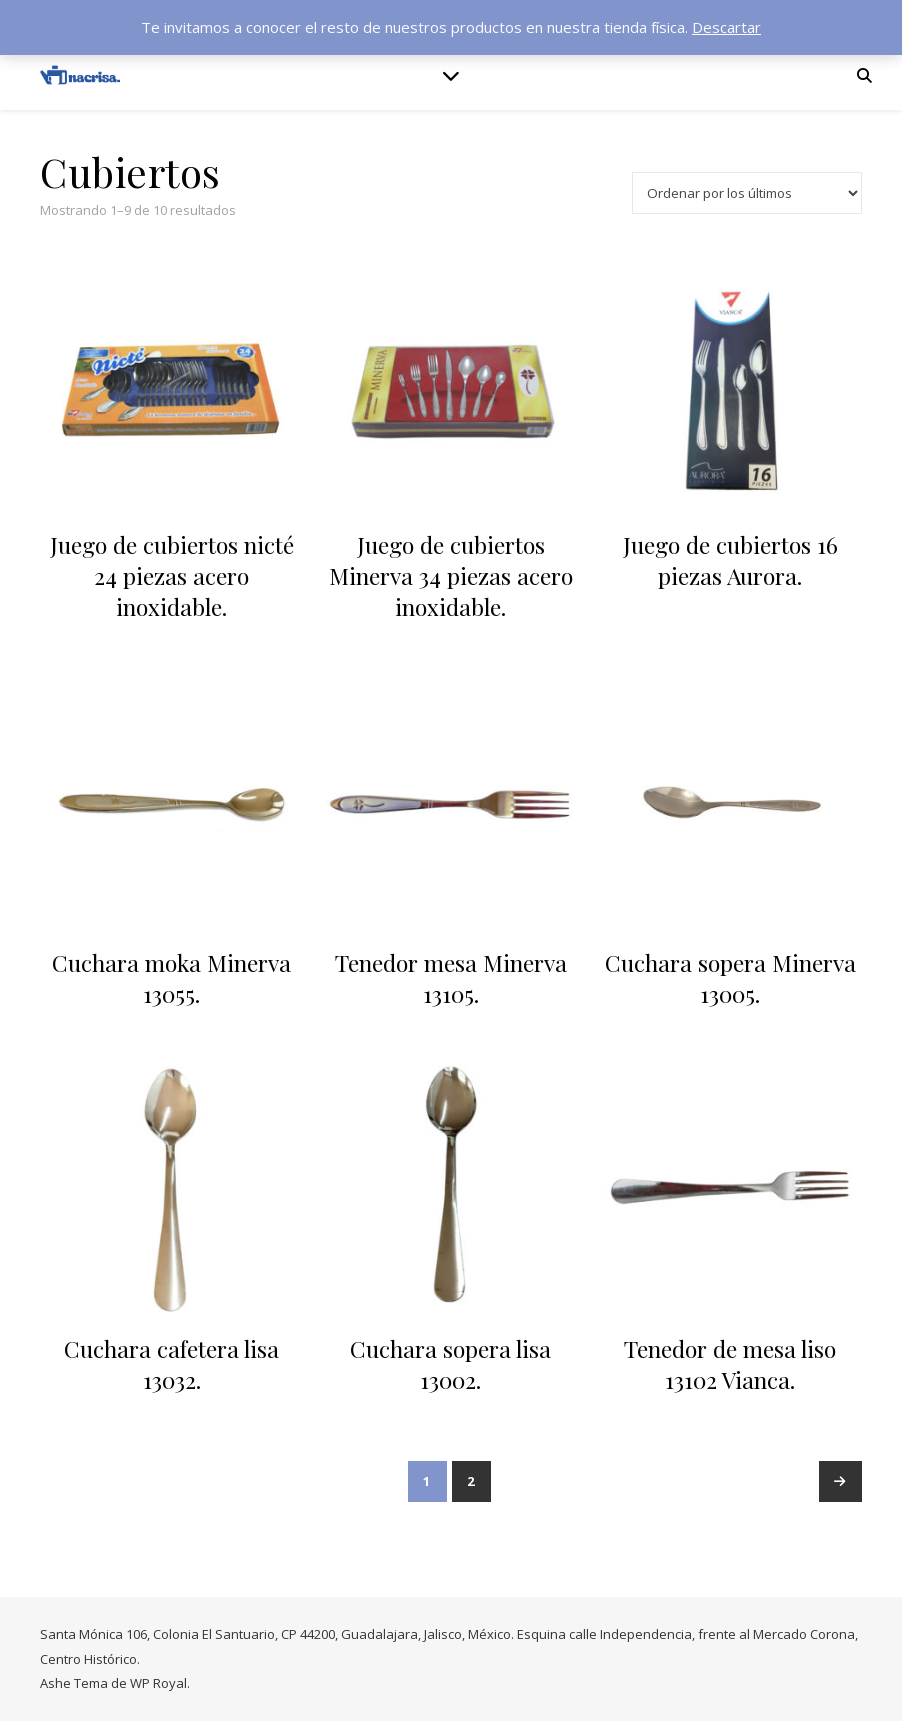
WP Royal (158, 1683)
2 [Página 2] (471, 1481)
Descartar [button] (726, 27)
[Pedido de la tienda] (747, 193)
